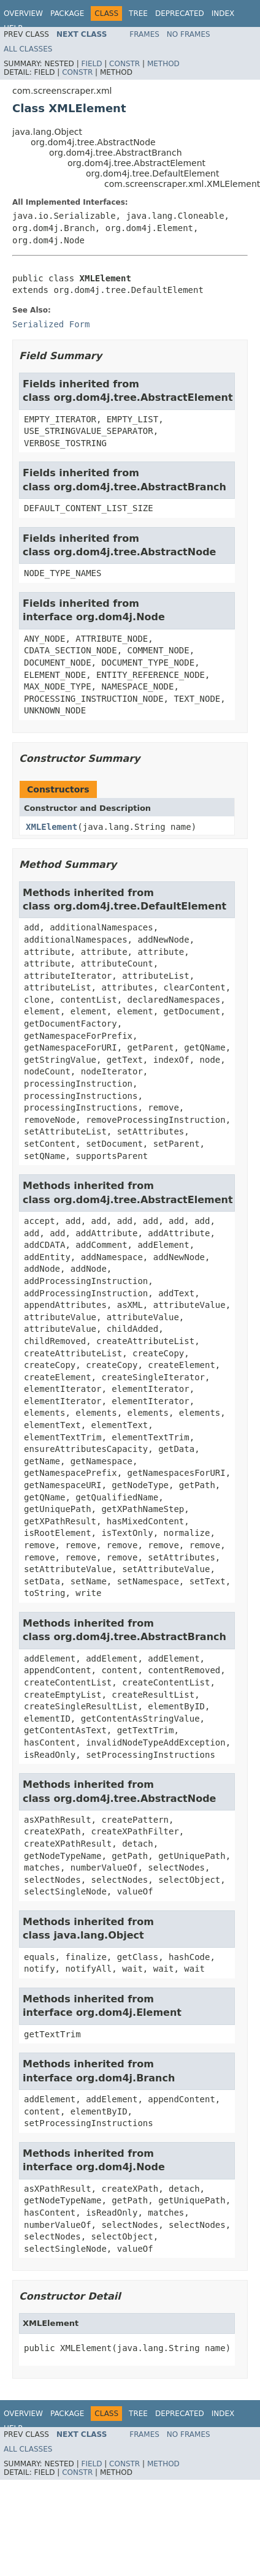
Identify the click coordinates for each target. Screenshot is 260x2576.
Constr (124, 63)
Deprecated (179, 13)
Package (67, 13)
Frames (144, 34)
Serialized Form (51, 324)
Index (223, 13)
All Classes (28, 49)
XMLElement (51, 827)
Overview (23, 13)
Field (91, 63)
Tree (138, 13)
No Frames (188, 34)
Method (163, 63)
